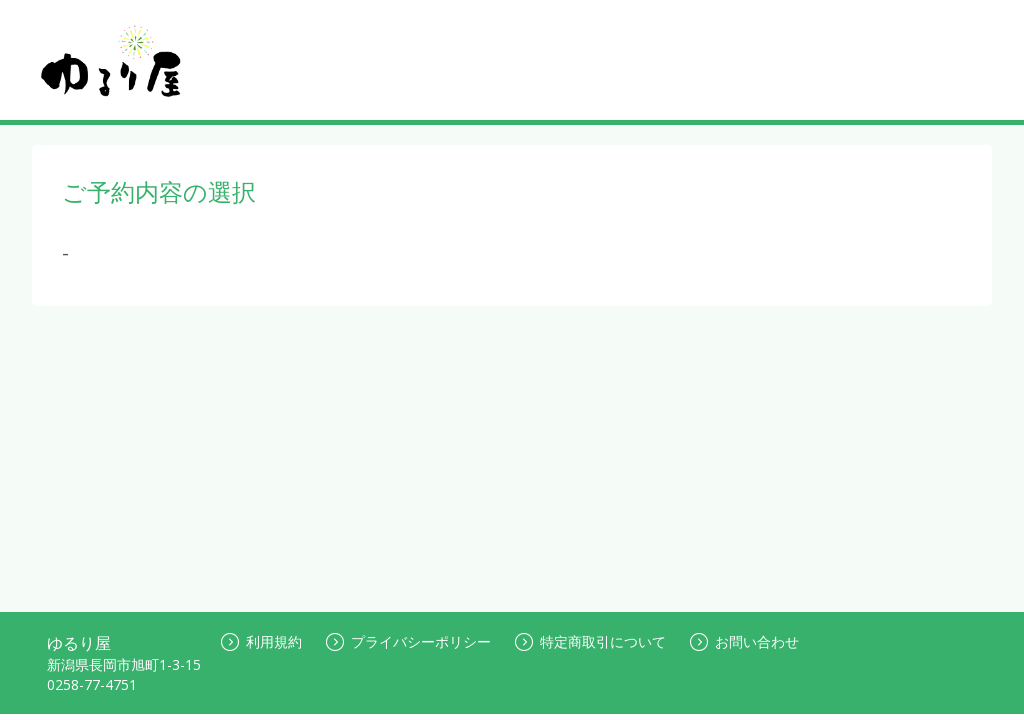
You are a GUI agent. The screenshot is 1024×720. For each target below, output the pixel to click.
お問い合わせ (744, 641)
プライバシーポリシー (408, 641)
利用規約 (261, 641)
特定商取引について (590, 641)
